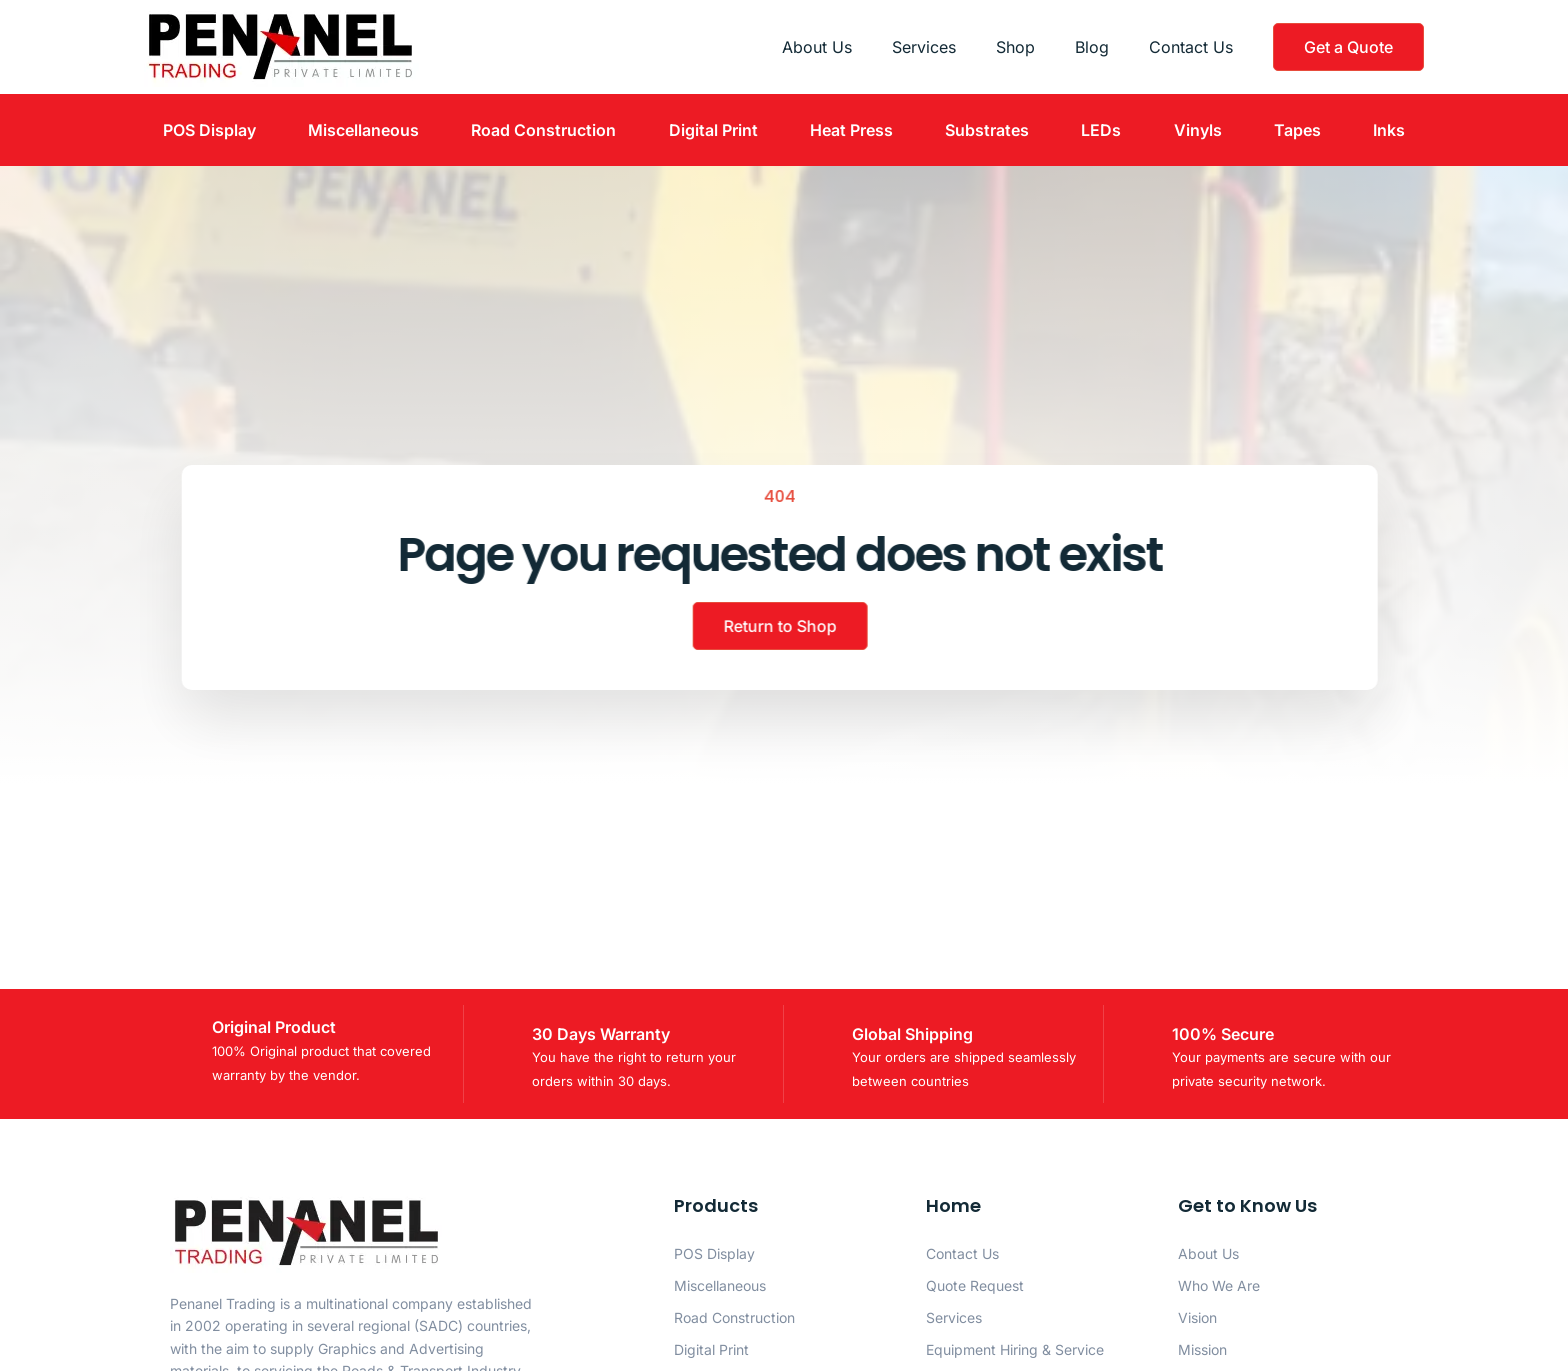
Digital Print (713, 130)
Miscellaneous (363, 130)
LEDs (1101, 130)
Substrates (987, 130)
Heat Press (851, 130)
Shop (1015, 47)
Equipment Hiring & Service (1015, 1349)
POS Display (209, 130)
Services (924, 47)
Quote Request (975, 1285)
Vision (1197, 1317)
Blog (1092, 47)
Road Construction (543, 130)
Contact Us (1191, 47)
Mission (1202, 1349)
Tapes (1297, 130)
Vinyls (1198, 130)
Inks (1389, 130)
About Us (817, 47)
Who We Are (1219, 1285)
